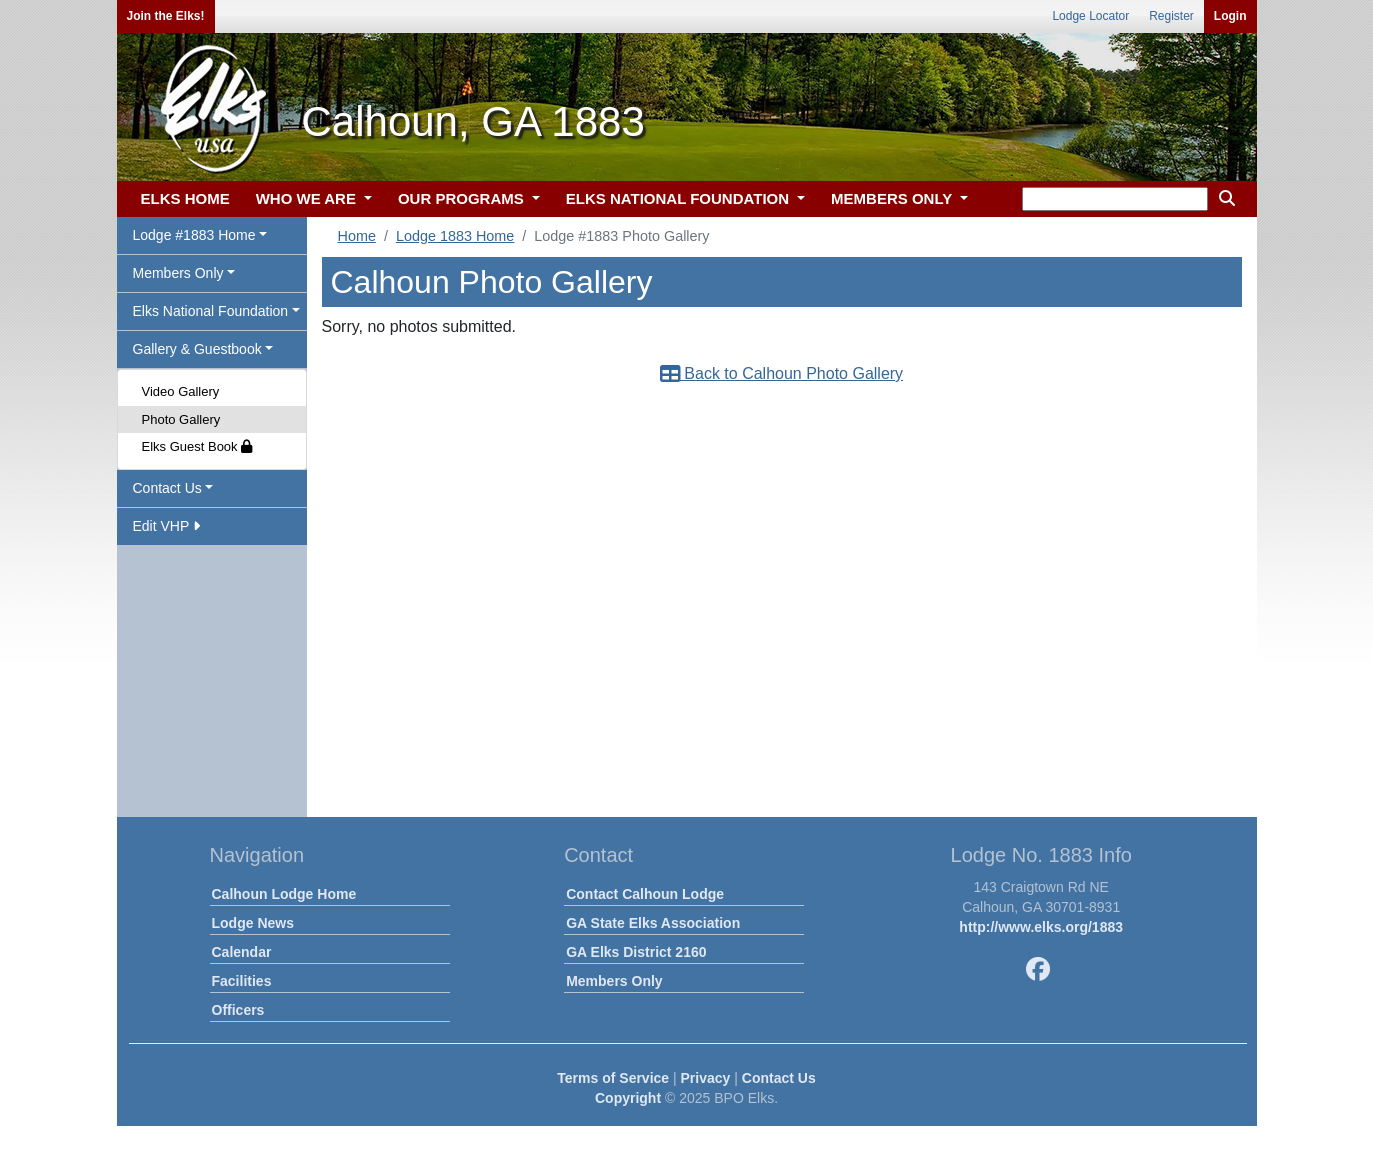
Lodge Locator (1090, 16)
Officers (238, 1010)
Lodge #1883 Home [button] (194, 235)
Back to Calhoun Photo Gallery (781, 373)
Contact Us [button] (167, 488)
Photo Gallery (181, 419)
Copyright (628, 1098)
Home (357, 236)
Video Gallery (181, 391)
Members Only (614, 981)
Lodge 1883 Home (455, 236)
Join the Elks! (166, 16)
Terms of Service (613, 1078)
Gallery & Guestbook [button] (197, 349)
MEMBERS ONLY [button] (893, 198)
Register (1171, 16)
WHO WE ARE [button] (308, 198)
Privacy (706, 1078)
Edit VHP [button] (166, 526)
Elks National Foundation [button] (211, 311)
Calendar (242, 952)
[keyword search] (1115, 199)
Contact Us (779, 1078)
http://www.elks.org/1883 (1041, 927)
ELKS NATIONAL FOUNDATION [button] (680, 198)
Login (1230, 16)
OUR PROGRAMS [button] (463, 198)
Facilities (242, 981)
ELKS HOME (185, 198)
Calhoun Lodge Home (284, 894)
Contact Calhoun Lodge (645, 894)
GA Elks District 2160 (636, 952)
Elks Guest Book (197, 446)
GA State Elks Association (653, 923)
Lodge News (253, 923)
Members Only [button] (178, 273)
